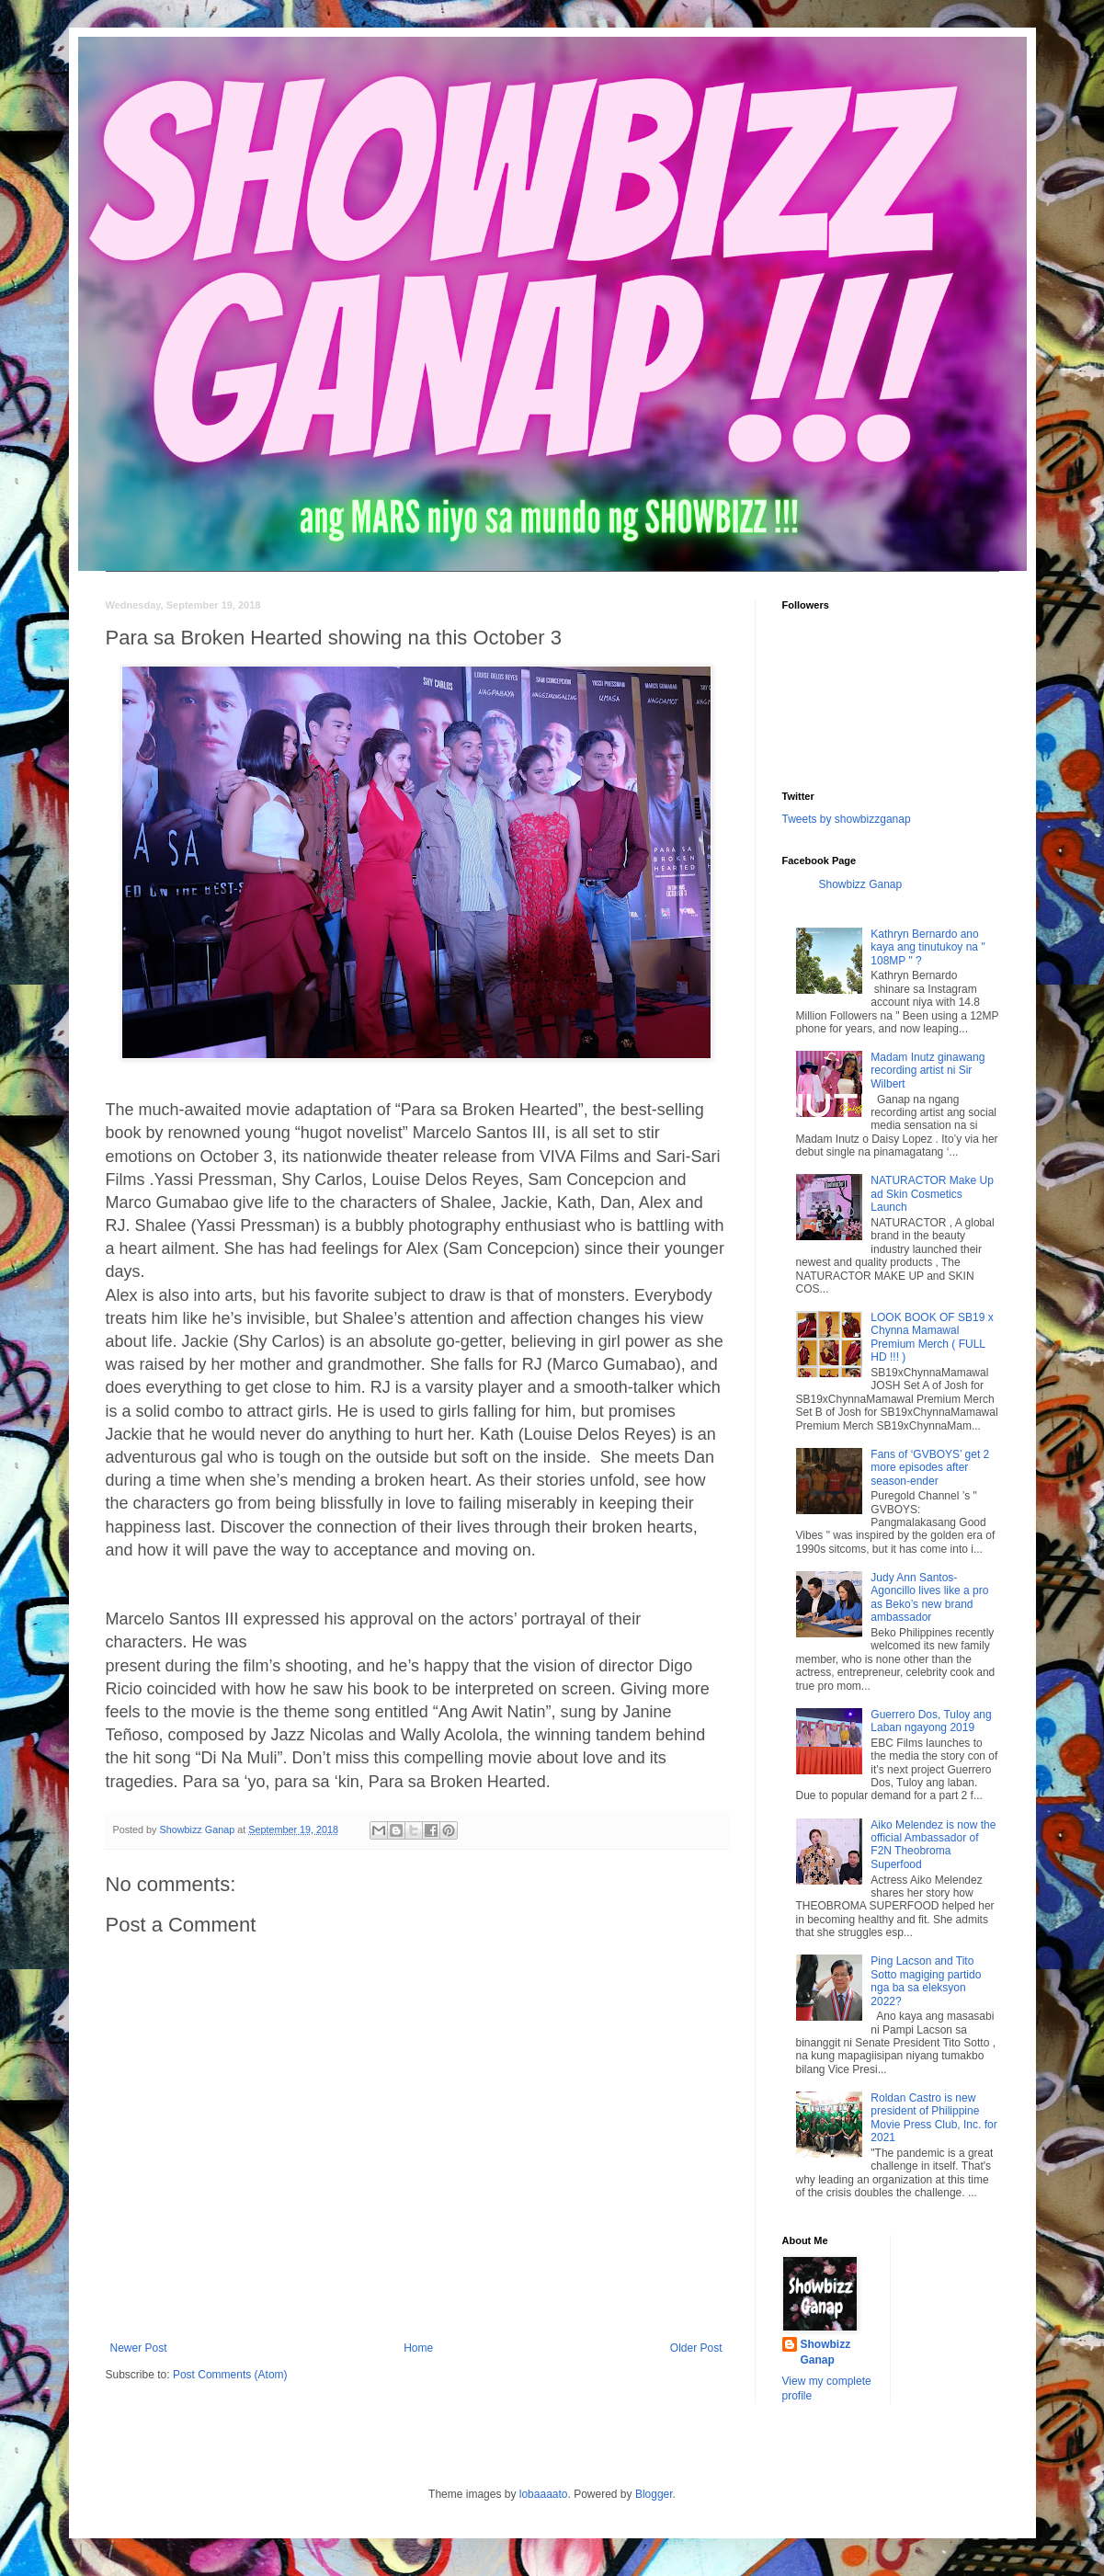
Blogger (654, 2494)
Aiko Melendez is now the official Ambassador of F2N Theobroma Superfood (933, 1844)
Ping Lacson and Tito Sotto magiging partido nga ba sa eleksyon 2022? (926, 1981)
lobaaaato (543, 2494)
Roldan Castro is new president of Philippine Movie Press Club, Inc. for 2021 (933, 2118)
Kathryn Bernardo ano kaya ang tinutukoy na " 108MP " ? (927, 947)
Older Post (696, 2348)
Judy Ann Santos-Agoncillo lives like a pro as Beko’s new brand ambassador (929, 1597)
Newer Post (138, 2348)
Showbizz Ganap (861, 884)
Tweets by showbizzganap (846, 819)
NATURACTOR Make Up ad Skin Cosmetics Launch (932, 1194)
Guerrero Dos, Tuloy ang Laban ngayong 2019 (931, 1721)
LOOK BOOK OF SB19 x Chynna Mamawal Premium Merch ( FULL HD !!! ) (932, 1337)
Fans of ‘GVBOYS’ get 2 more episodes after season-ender (930, 1467)
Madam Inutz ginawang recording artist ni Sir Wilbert (927, 1070)
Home (418, 2348)
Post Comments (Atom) (230, 2374)
